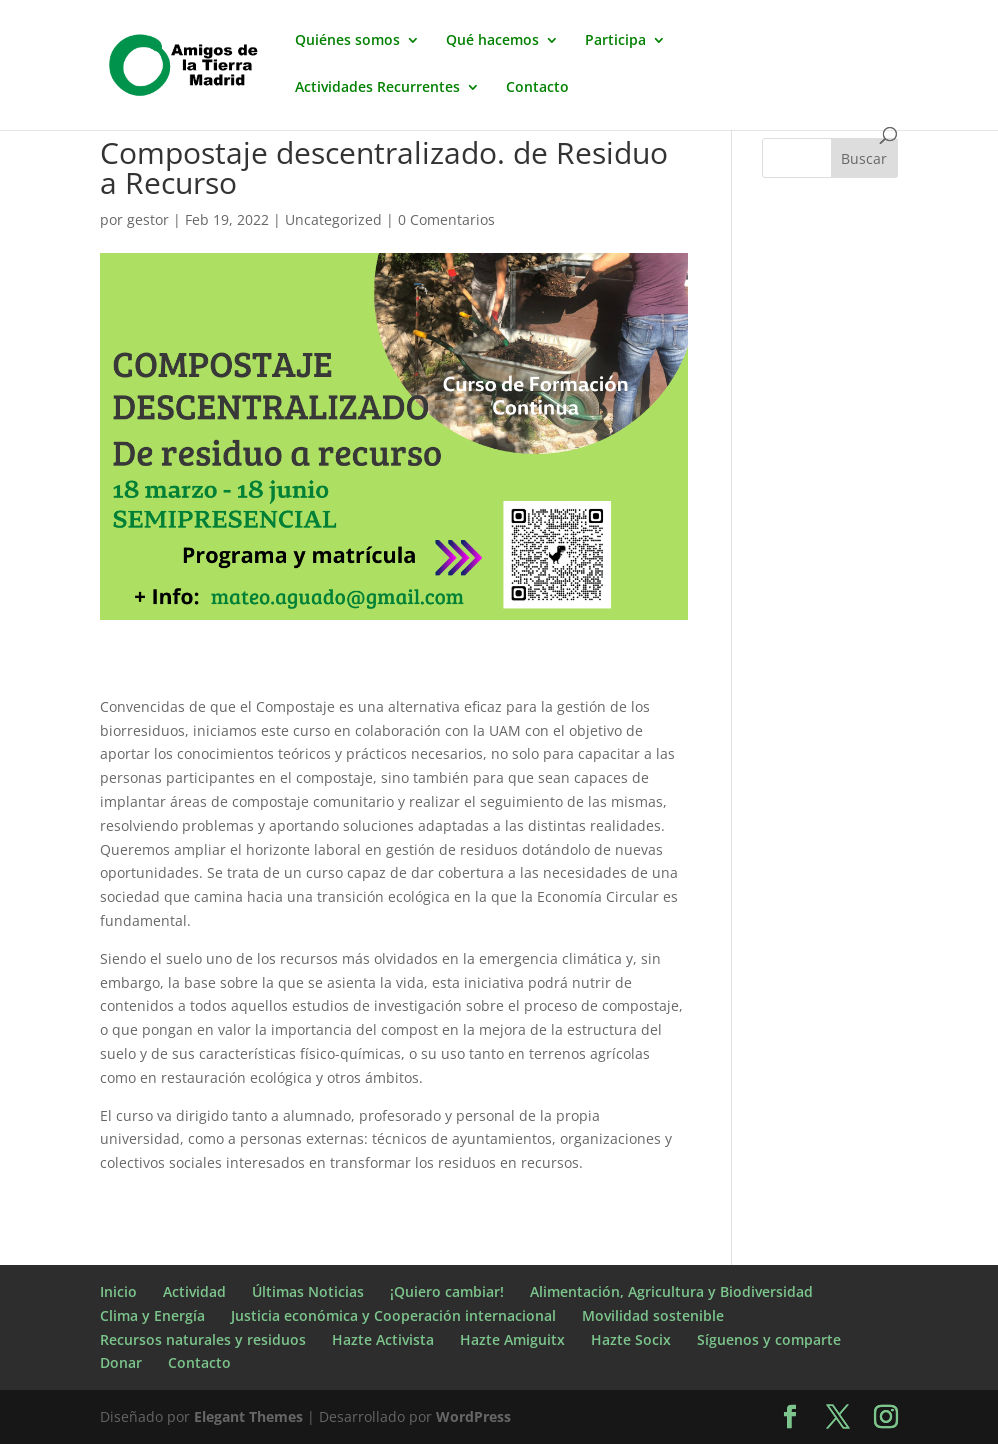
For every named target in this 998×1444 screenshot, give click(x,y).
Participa (615, 41)
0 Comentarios (446, 219)
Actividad (194, 1291)
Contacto (537, 88)
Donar (121, 1362)
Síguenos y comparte (769, 1339)
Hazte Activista (383, 1339)
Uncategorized (333, 219)
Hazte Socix (631, 1339)
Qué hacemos (492, 41)
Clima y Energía (152, 1315)
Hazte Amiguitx (512, 1339)
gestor (148, 219)
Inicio (118, 1291)
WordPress (473, 1416)
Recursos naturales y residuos (203, 1339)
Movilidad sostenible (653, 1315)
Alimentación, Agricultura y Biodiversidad (671, 1291)
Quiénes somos (347, 41)
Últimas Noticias (308, 1291)
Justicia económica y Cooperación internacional (393, 1315)
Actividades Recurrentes (377, 88)
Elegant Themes (248, 1416)
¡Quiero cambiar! (447, 1291)
